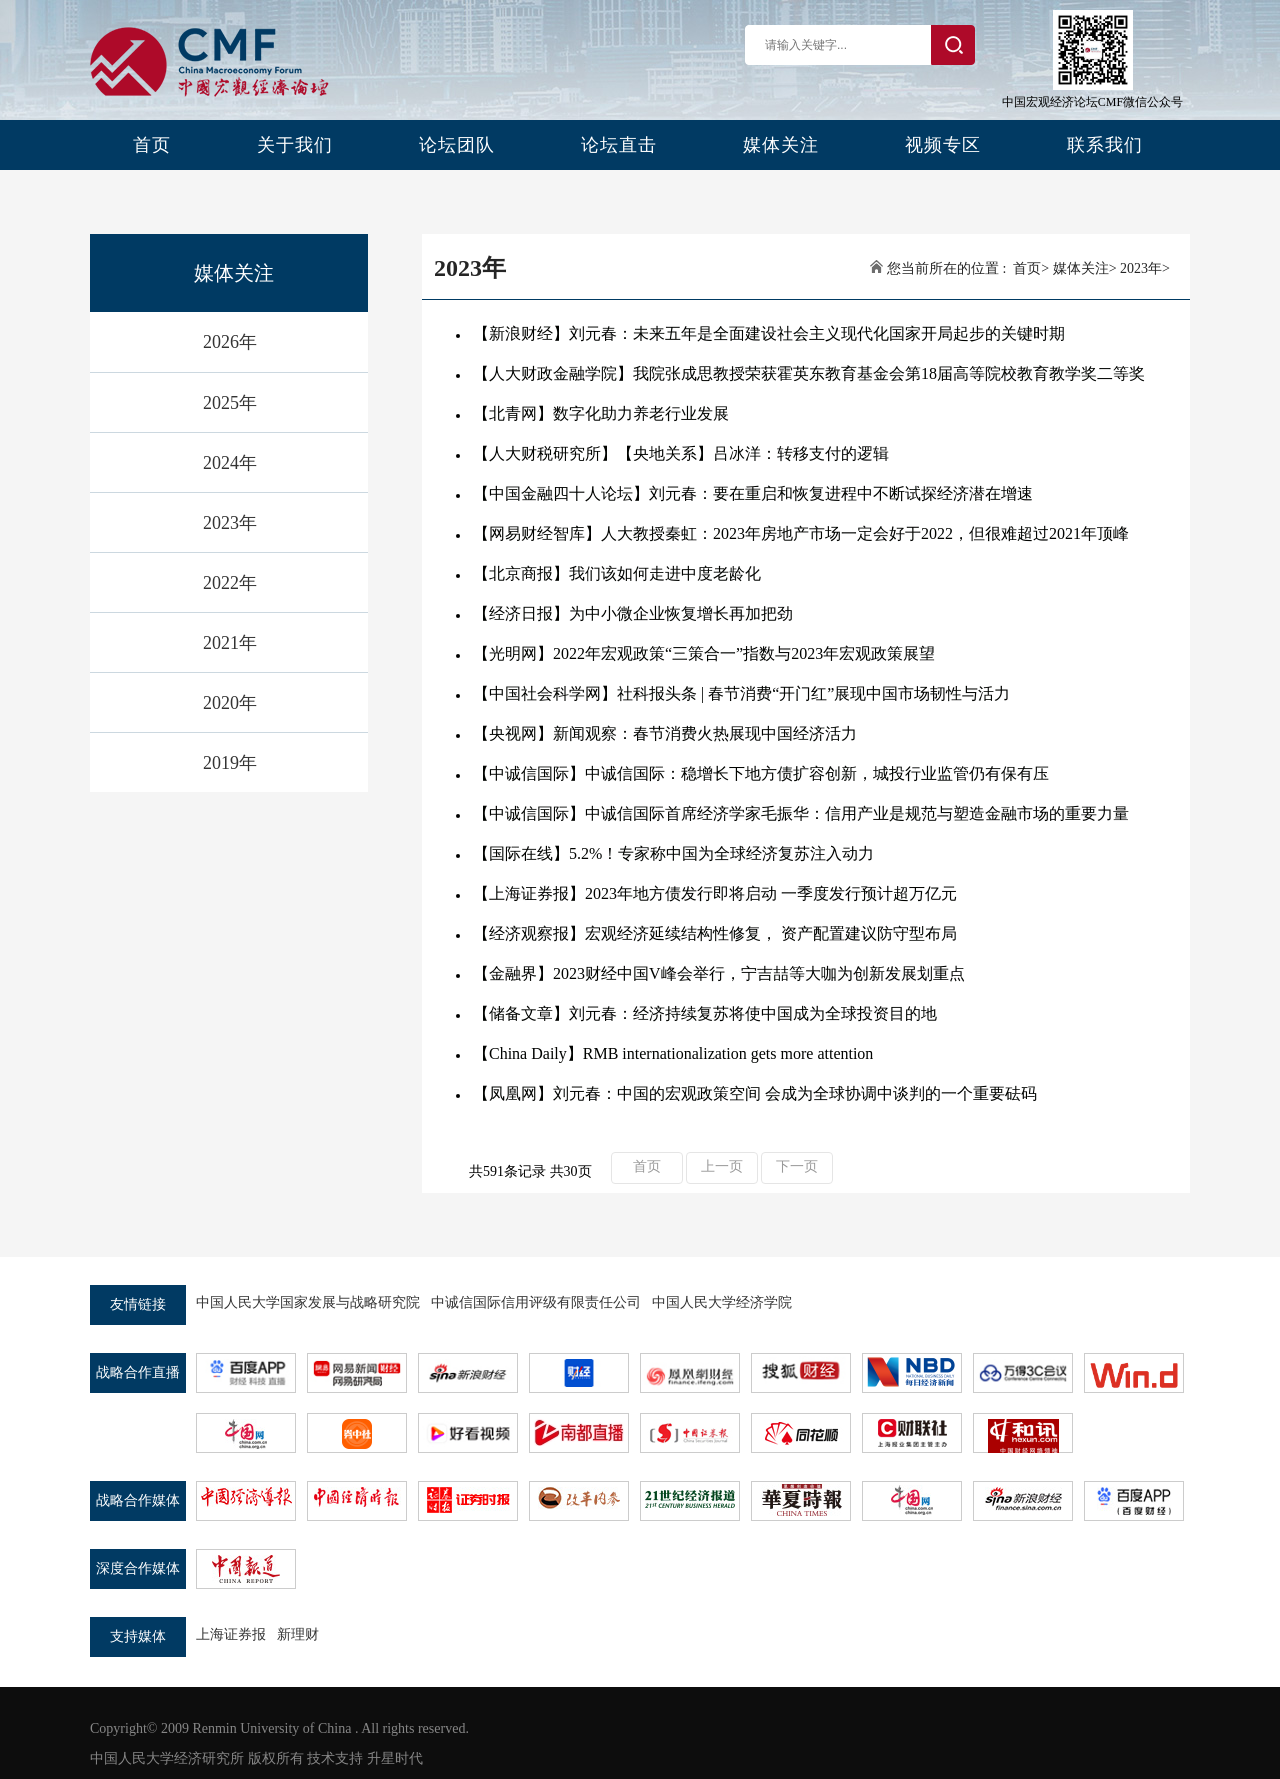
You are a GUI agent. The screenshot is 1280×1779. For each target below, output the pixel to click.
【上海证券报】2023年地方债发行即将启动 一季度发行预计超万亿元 (715, 893)
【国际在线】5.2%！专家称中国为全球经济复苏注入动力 (673, 853)
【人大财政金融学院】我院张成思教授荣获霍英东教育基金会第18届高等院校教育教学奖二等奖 (809, 373)
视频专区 (943, 145)
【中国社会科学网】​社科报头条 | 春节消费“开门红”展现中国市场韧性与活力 (741, 693)
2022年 (230, 583)
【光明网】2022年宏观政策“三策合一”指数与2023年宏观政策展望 (704, 653)
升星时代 (395, 1758)
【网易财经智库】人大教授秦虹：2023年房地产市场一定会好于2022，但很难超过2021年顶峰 (801, 533)
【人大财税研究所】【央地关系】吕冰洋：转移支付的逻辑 (681, 453)
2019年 (230, 763)
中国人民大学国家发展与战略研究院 (308, 1302)
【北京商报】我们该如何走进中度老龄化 (617, 573)
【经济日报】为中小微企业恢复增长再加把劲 (633, 613)
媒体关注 (781, 145)
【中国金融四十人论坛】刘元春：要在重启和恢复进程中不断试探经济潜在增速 (753, 493)
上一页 (722, 1166)
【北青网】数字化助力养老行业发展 (601, 413)
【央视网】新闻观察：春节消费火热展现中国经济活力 (665, 733)
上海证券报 (231, 1634)
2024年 (230, 463)
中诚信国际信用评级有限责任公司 (536, 1302)
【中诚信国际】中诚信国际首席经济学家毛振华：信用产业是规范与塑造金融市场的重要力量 (801, 813)
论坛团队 (457, 145)
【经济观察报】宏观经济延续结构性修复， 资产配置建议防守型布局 (715, 933)
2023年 (230, 523)
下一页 (797, 1166)
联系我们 (1105, 145)
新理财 (298, 1634)
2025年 (230, 403)
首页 (152, 145)
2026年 (230, 342)
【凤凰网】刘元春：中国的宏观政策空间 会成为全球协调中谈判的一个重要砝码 (755, 1093)
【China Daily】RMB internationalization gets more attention (673, 1053)
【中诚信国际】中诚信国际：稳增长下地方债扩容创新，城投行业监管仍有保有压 (761, 773)
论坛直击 (619, 145)
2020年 (230, 703)
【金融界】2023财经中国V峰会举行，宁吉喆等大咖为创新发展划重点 (719, 973)
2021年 (230, 643)
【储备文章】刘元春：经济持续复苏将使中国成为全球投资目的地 (705, 1013)
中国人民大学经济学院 (722, 1302)
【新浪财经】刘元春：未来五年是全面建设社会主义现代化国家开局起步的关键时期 (769, 333)
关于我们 (295, 145)
